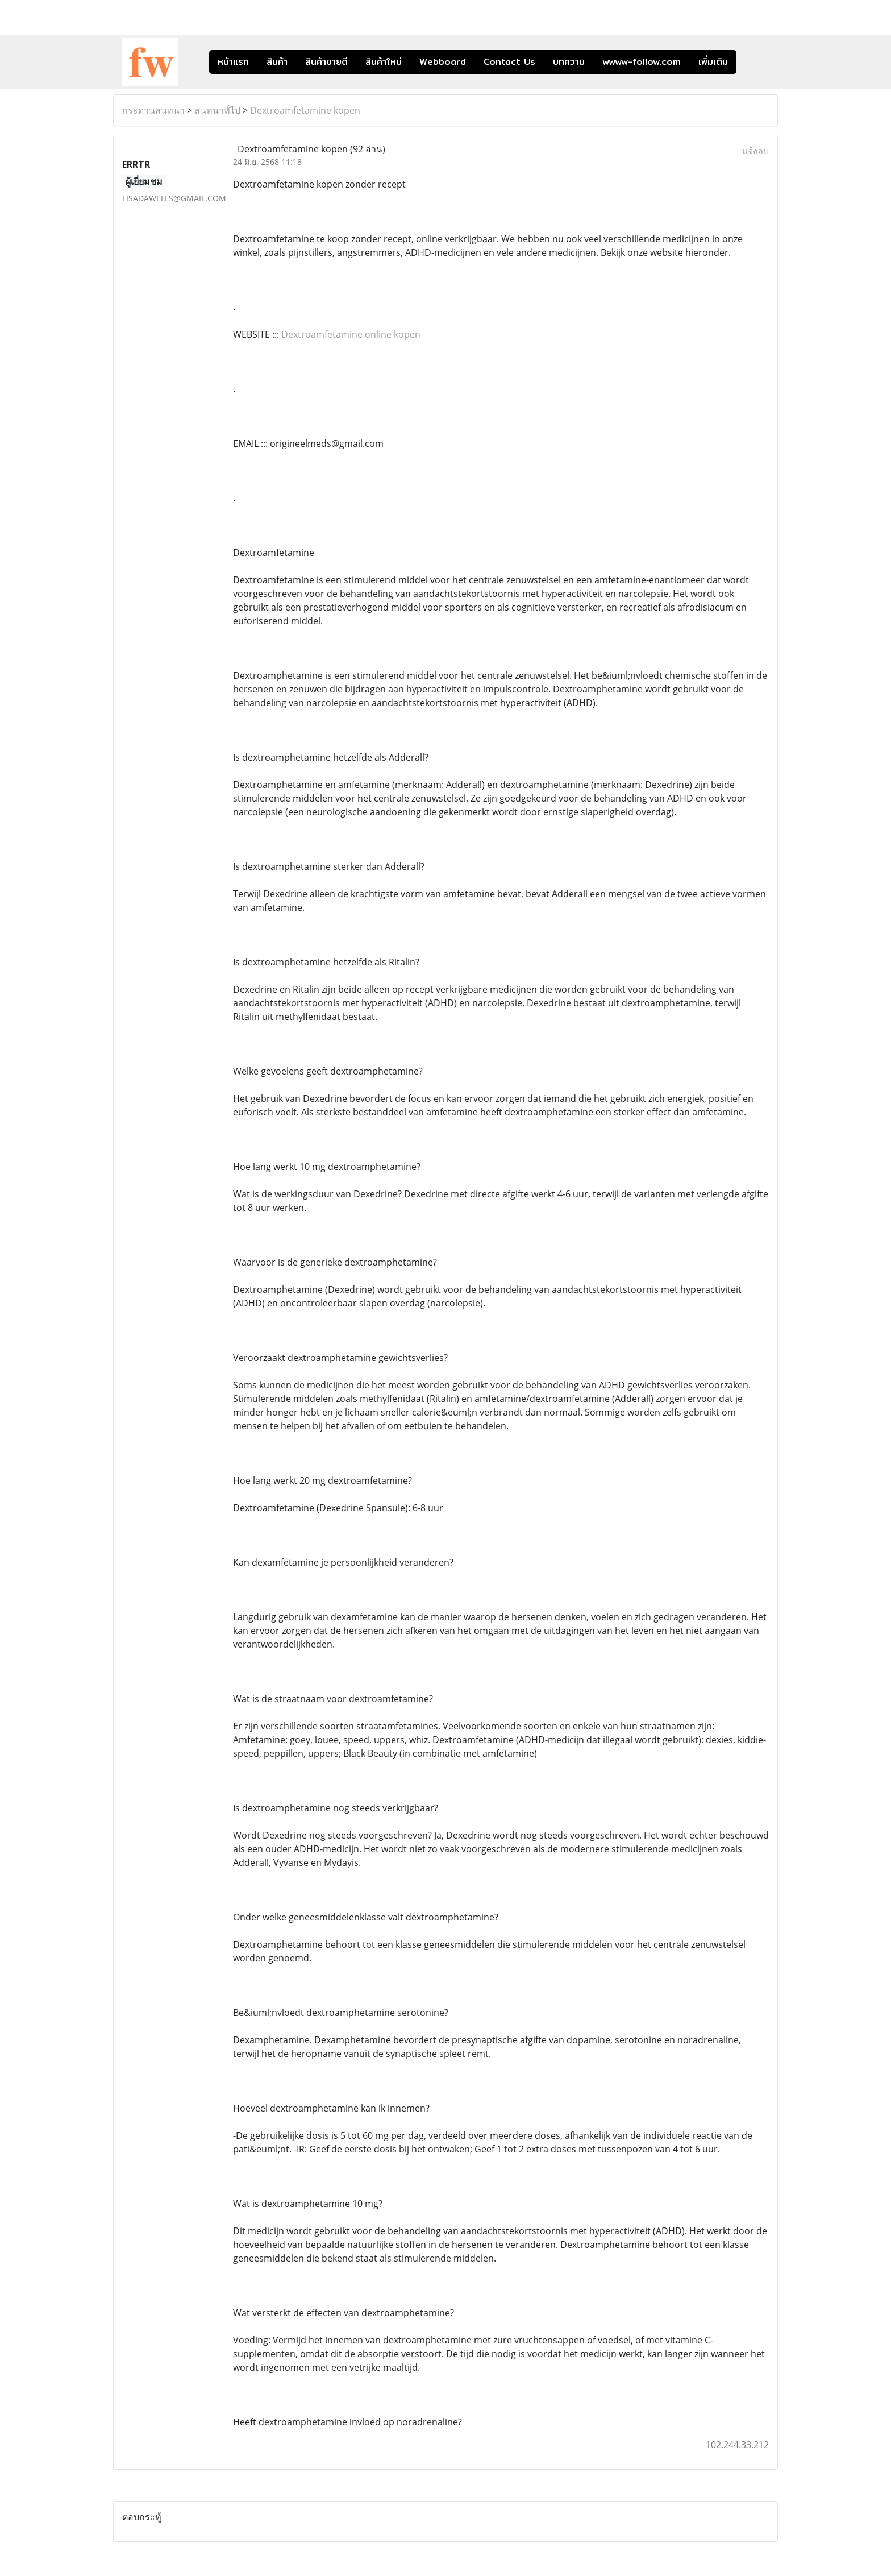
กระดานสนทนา (153, 110)
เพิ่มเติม (713, 62)
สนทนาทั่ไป (217, 110)
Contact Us (509, 62)
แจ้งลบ (755, 150)
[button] (753, 62)
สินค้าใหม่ (383, 62)
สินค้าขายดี (326, 62)
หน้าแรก (233, 62)
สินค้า (277, 62)
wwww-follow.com (641, 62)
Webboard (442, 62)
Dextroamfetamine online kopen (350, 334)
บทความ (569, 62)
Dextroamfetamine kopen (305, 110)
